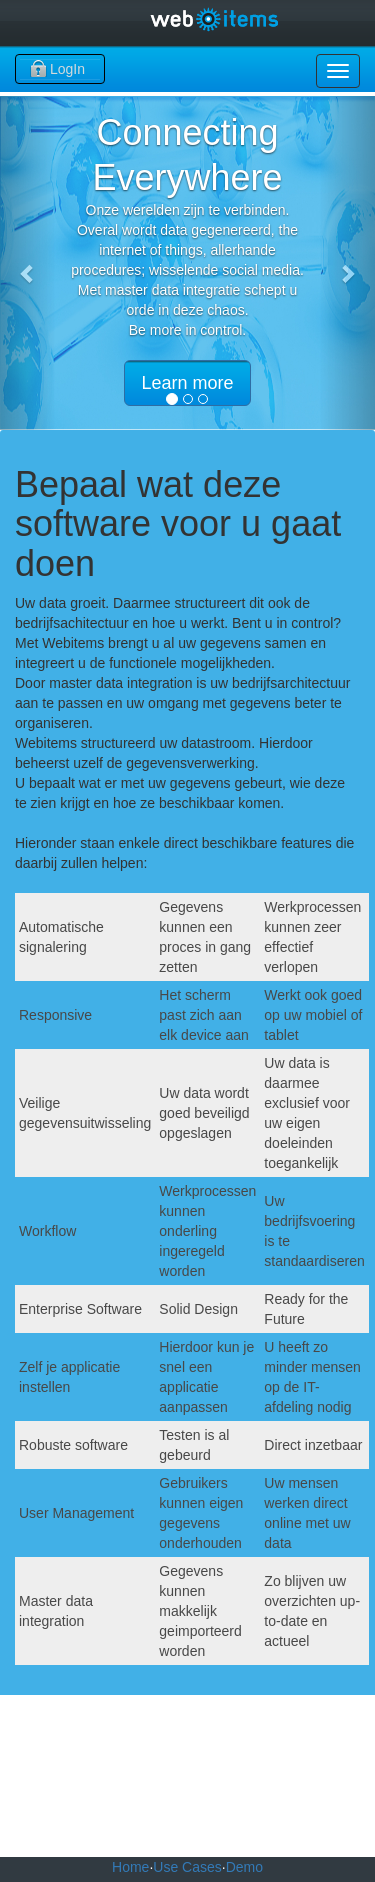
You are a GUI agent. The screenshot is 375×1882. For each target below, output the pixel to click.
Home (130, 1867)
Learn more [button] (187, 383)
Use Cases (187, 1867)
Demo (244, 1867)
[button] (28, 263)
